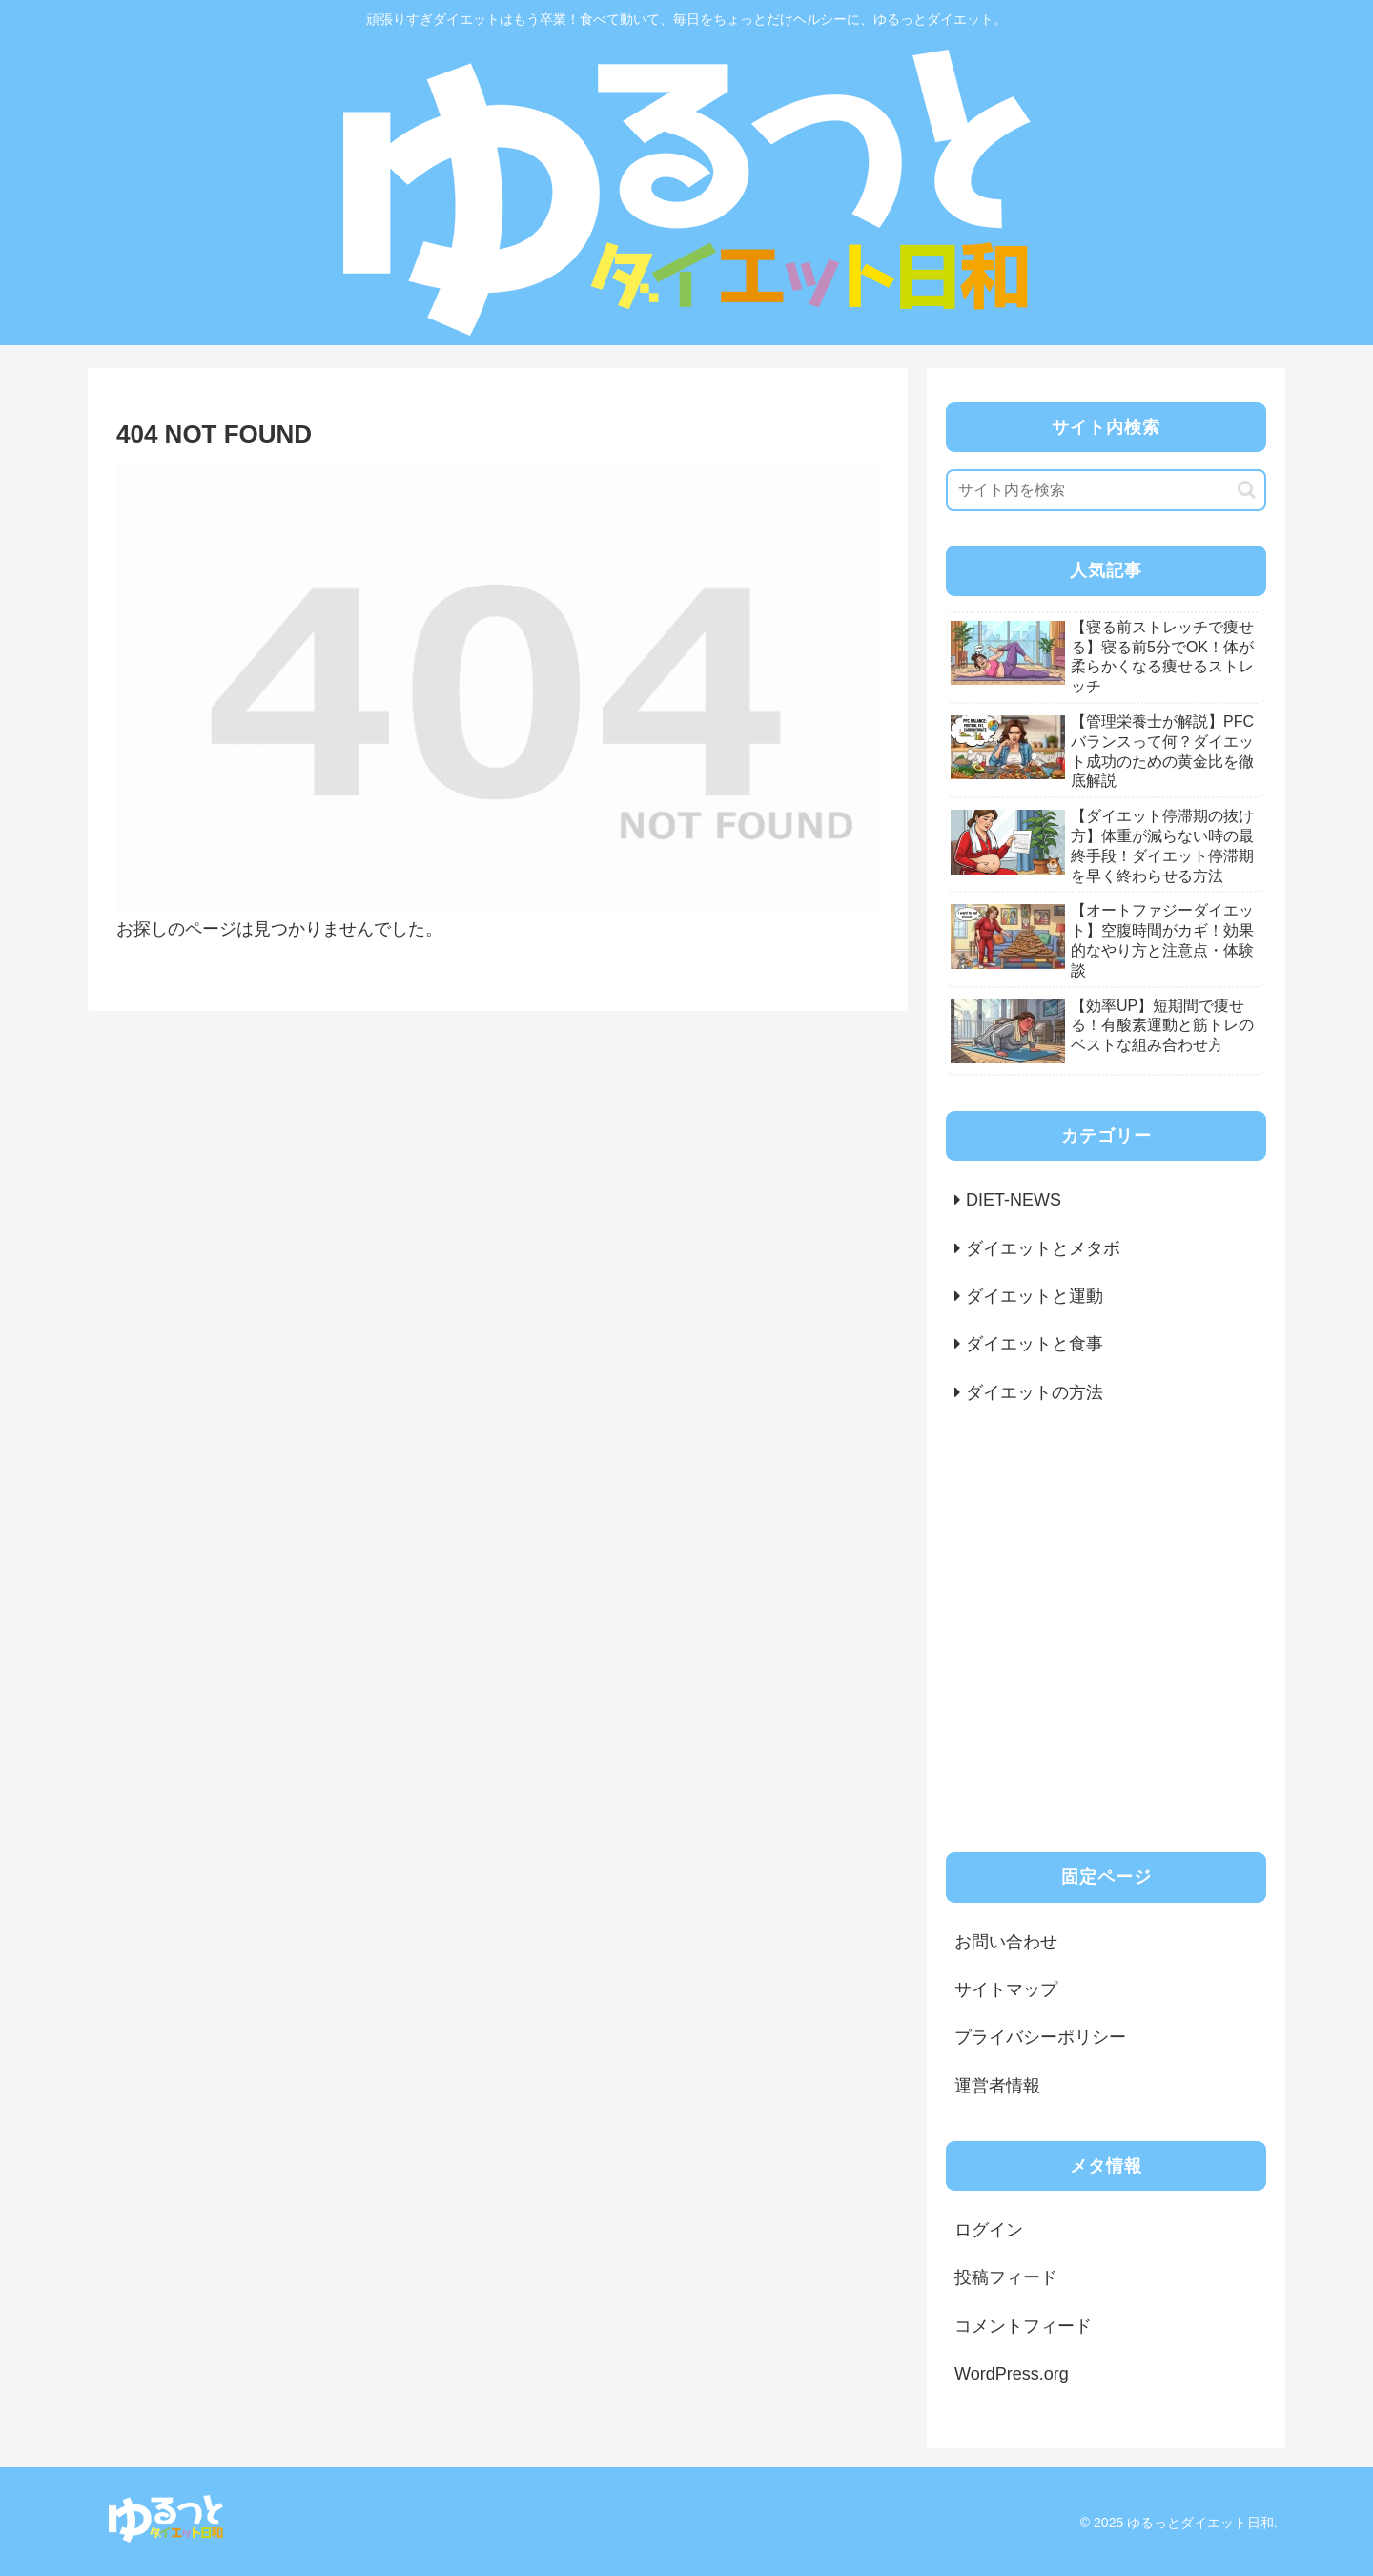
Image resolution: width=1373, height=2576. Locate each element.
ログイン (988, 2229)
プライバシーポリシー (1040, 2037)
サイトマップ (1005, 1989)
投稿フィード (1005, 2277)
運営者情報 (997, 2085)
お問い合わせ (1005, 1941)
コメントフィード (1023, 2326)
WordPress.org (1011, 2373)
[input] (1106, 490)
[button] (1246, 490)
